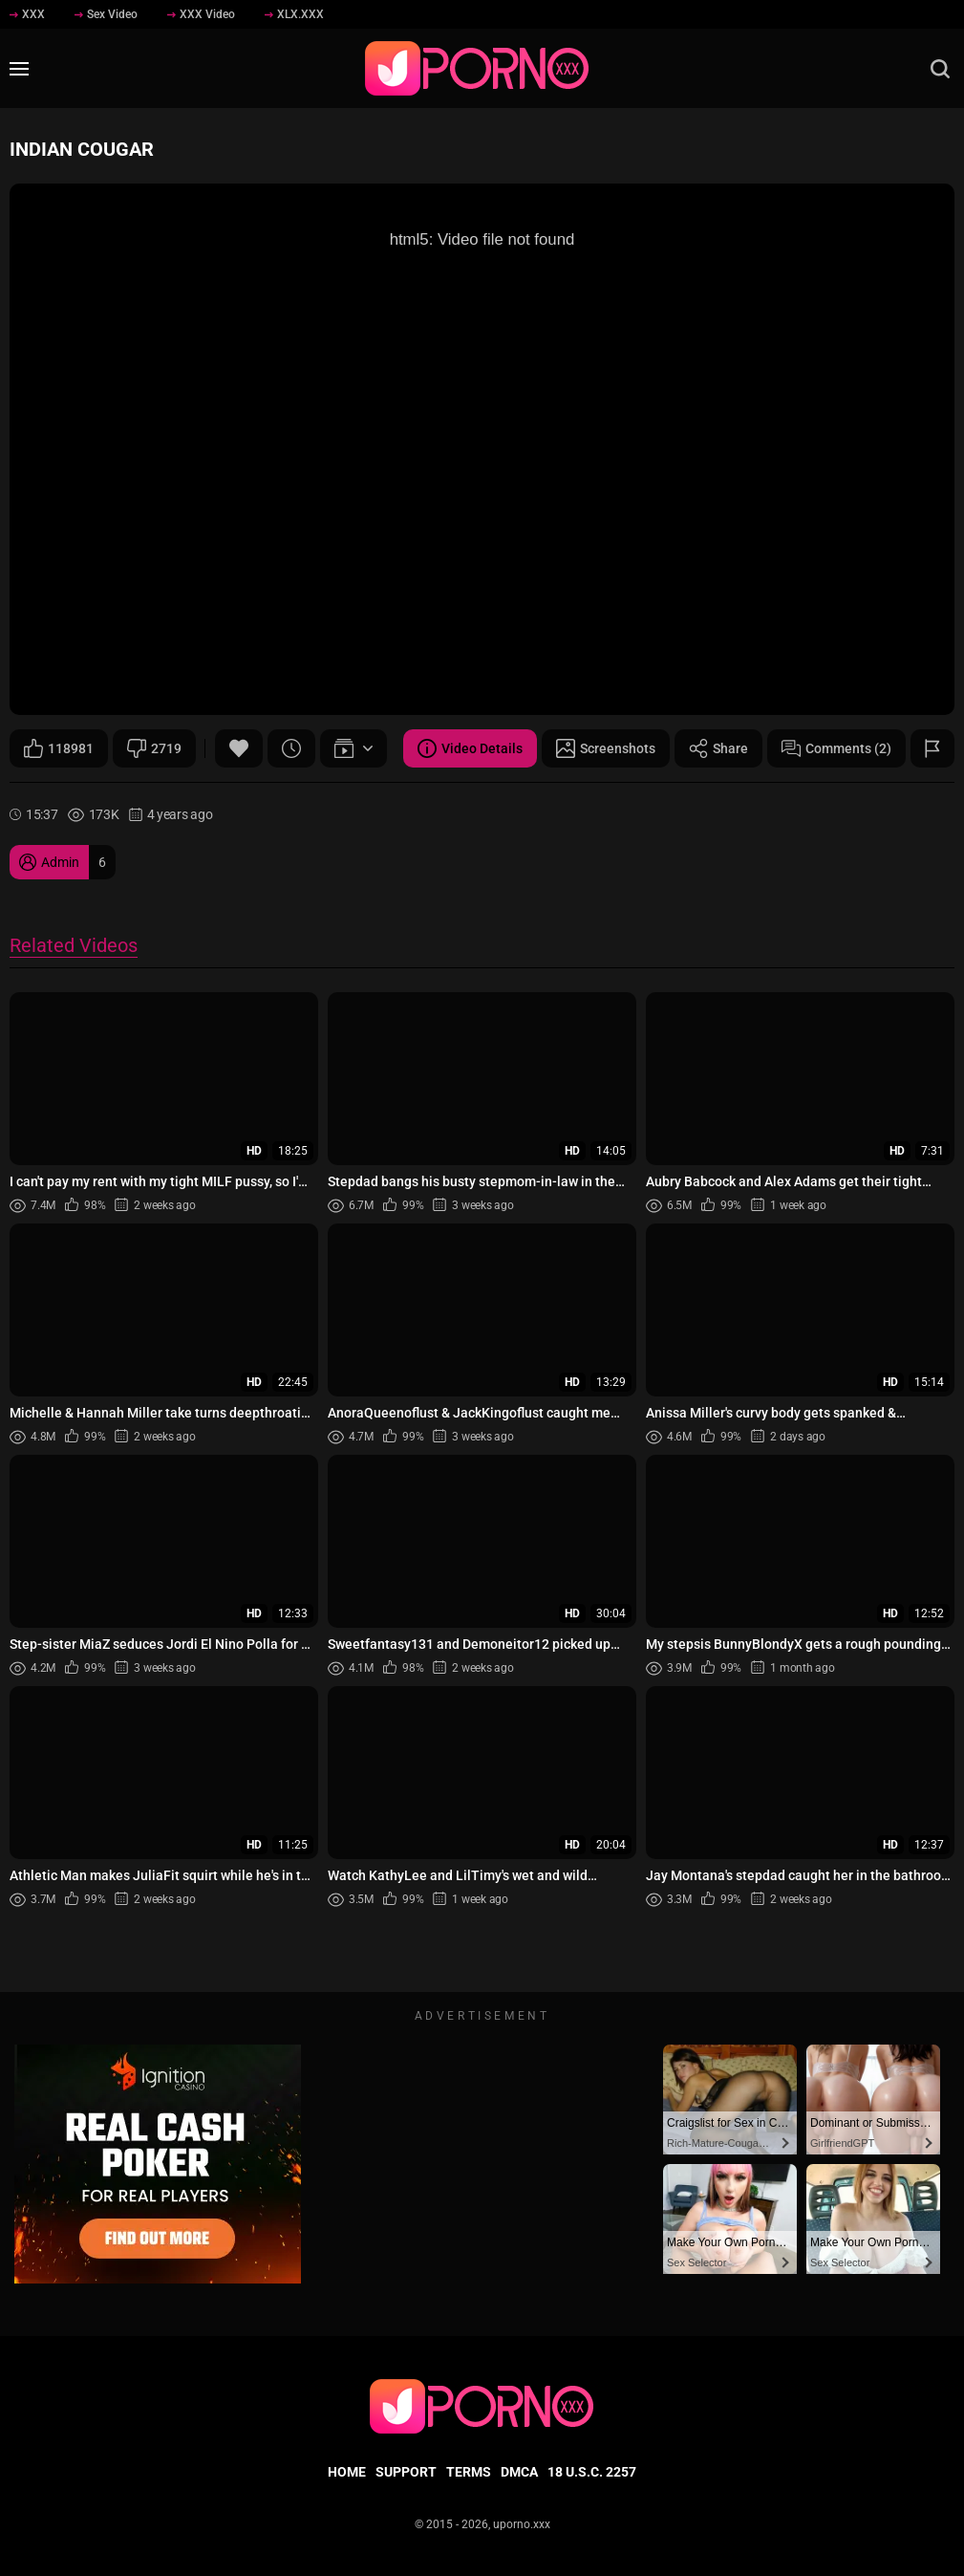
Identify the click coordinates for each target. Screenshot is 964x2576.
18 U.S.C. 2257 (591, 2471)
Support (406, 2471)
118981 (59, 748)
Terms (468, 2471)
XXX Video (201, 14)
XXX (27, 14)
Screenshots (605, 748)
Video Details (470, 748)
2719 (154, 748)
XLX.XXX (294, 14)
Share (718, 748)
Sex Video (106, 14)
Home (347, 2471)
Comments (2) (836, 748)
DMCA (519, 2471)
